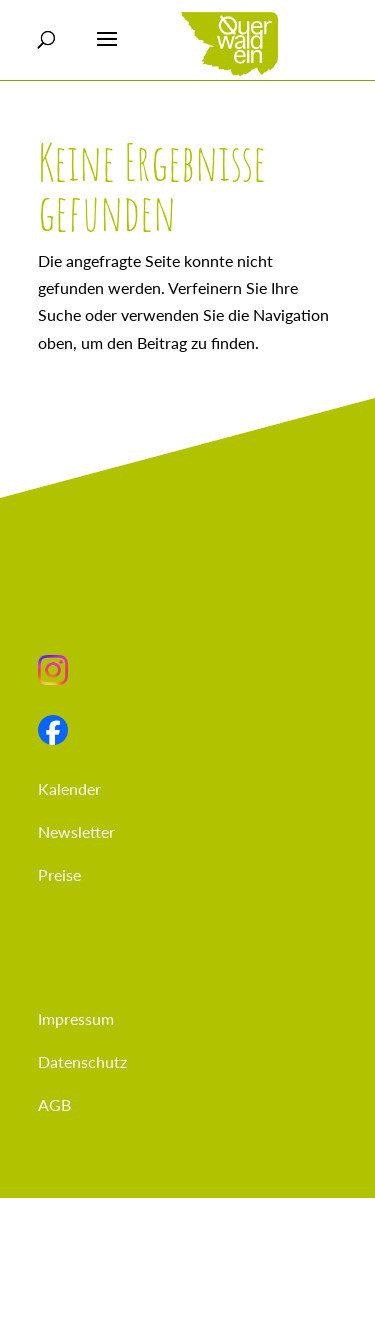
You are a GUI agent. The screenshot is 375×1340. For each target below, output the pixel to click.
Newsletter (76, 831)
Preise (59, 874)
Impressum (76, 1018)
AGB (54, 1104)
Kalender (69, 788)
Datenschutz (82, 1061)
